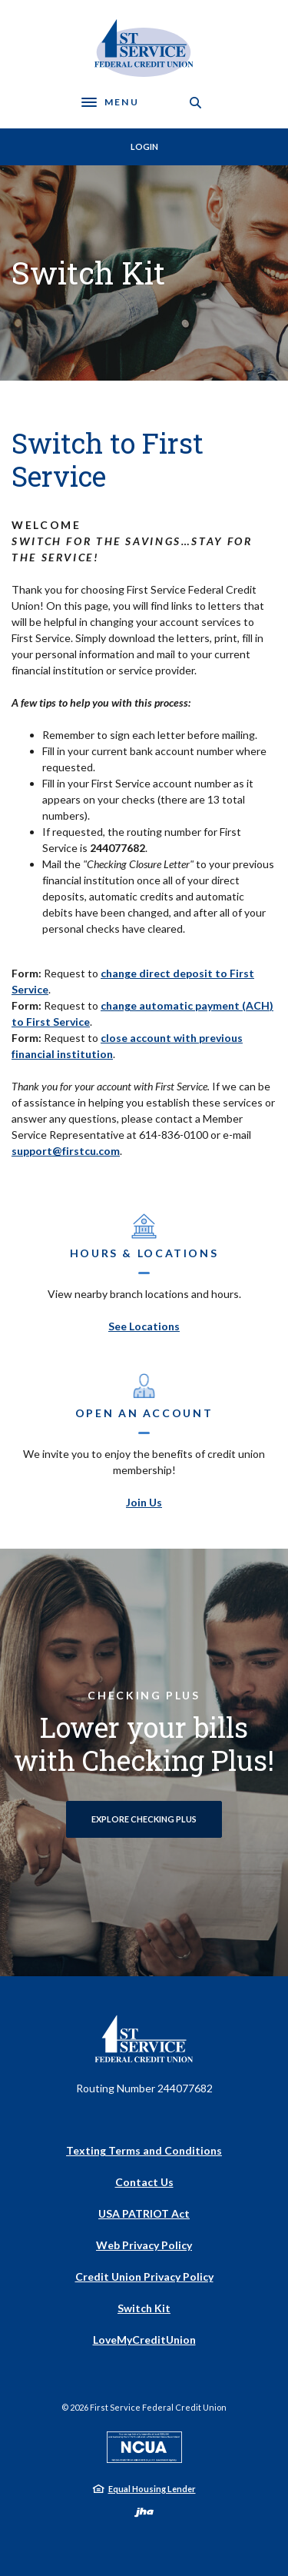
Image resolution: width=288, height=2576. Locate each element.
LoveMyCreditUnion (144, 2339)
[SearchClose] (196, 102)
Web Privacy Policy (144, 2245)
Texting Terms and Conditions (144, 2150)
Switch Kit (144, 2308)
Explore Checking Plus (144, 1819)
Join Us (144, 1502)
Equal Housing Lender (152, 2489)
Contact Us (144, 2181)
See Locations (144, 1326)
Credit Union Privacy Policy (144, 2276)
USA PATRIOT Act (144, 2213)
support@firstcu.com (66, 1150)
